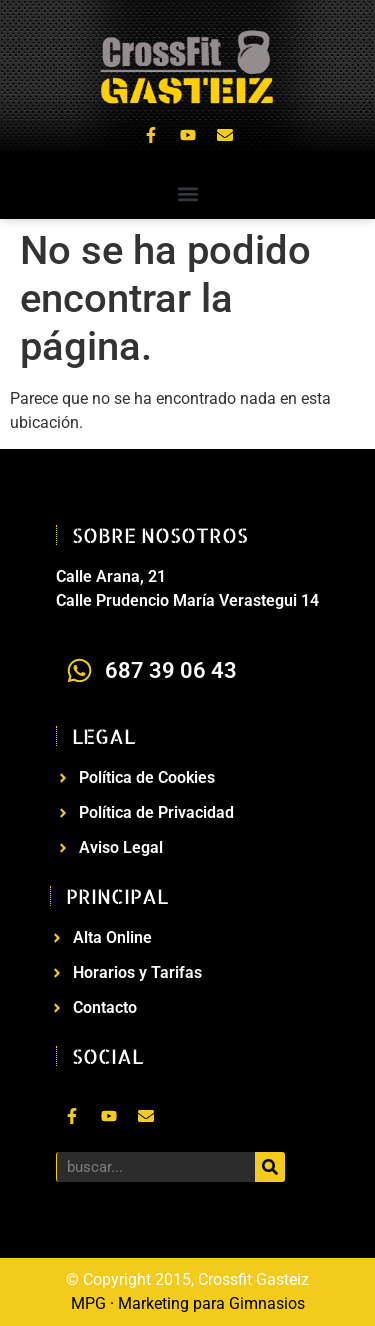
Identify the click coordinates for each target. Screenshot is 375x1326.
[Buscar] (270, 1167)
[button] (187, 194)
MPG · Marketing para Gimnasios (188, 1303)
